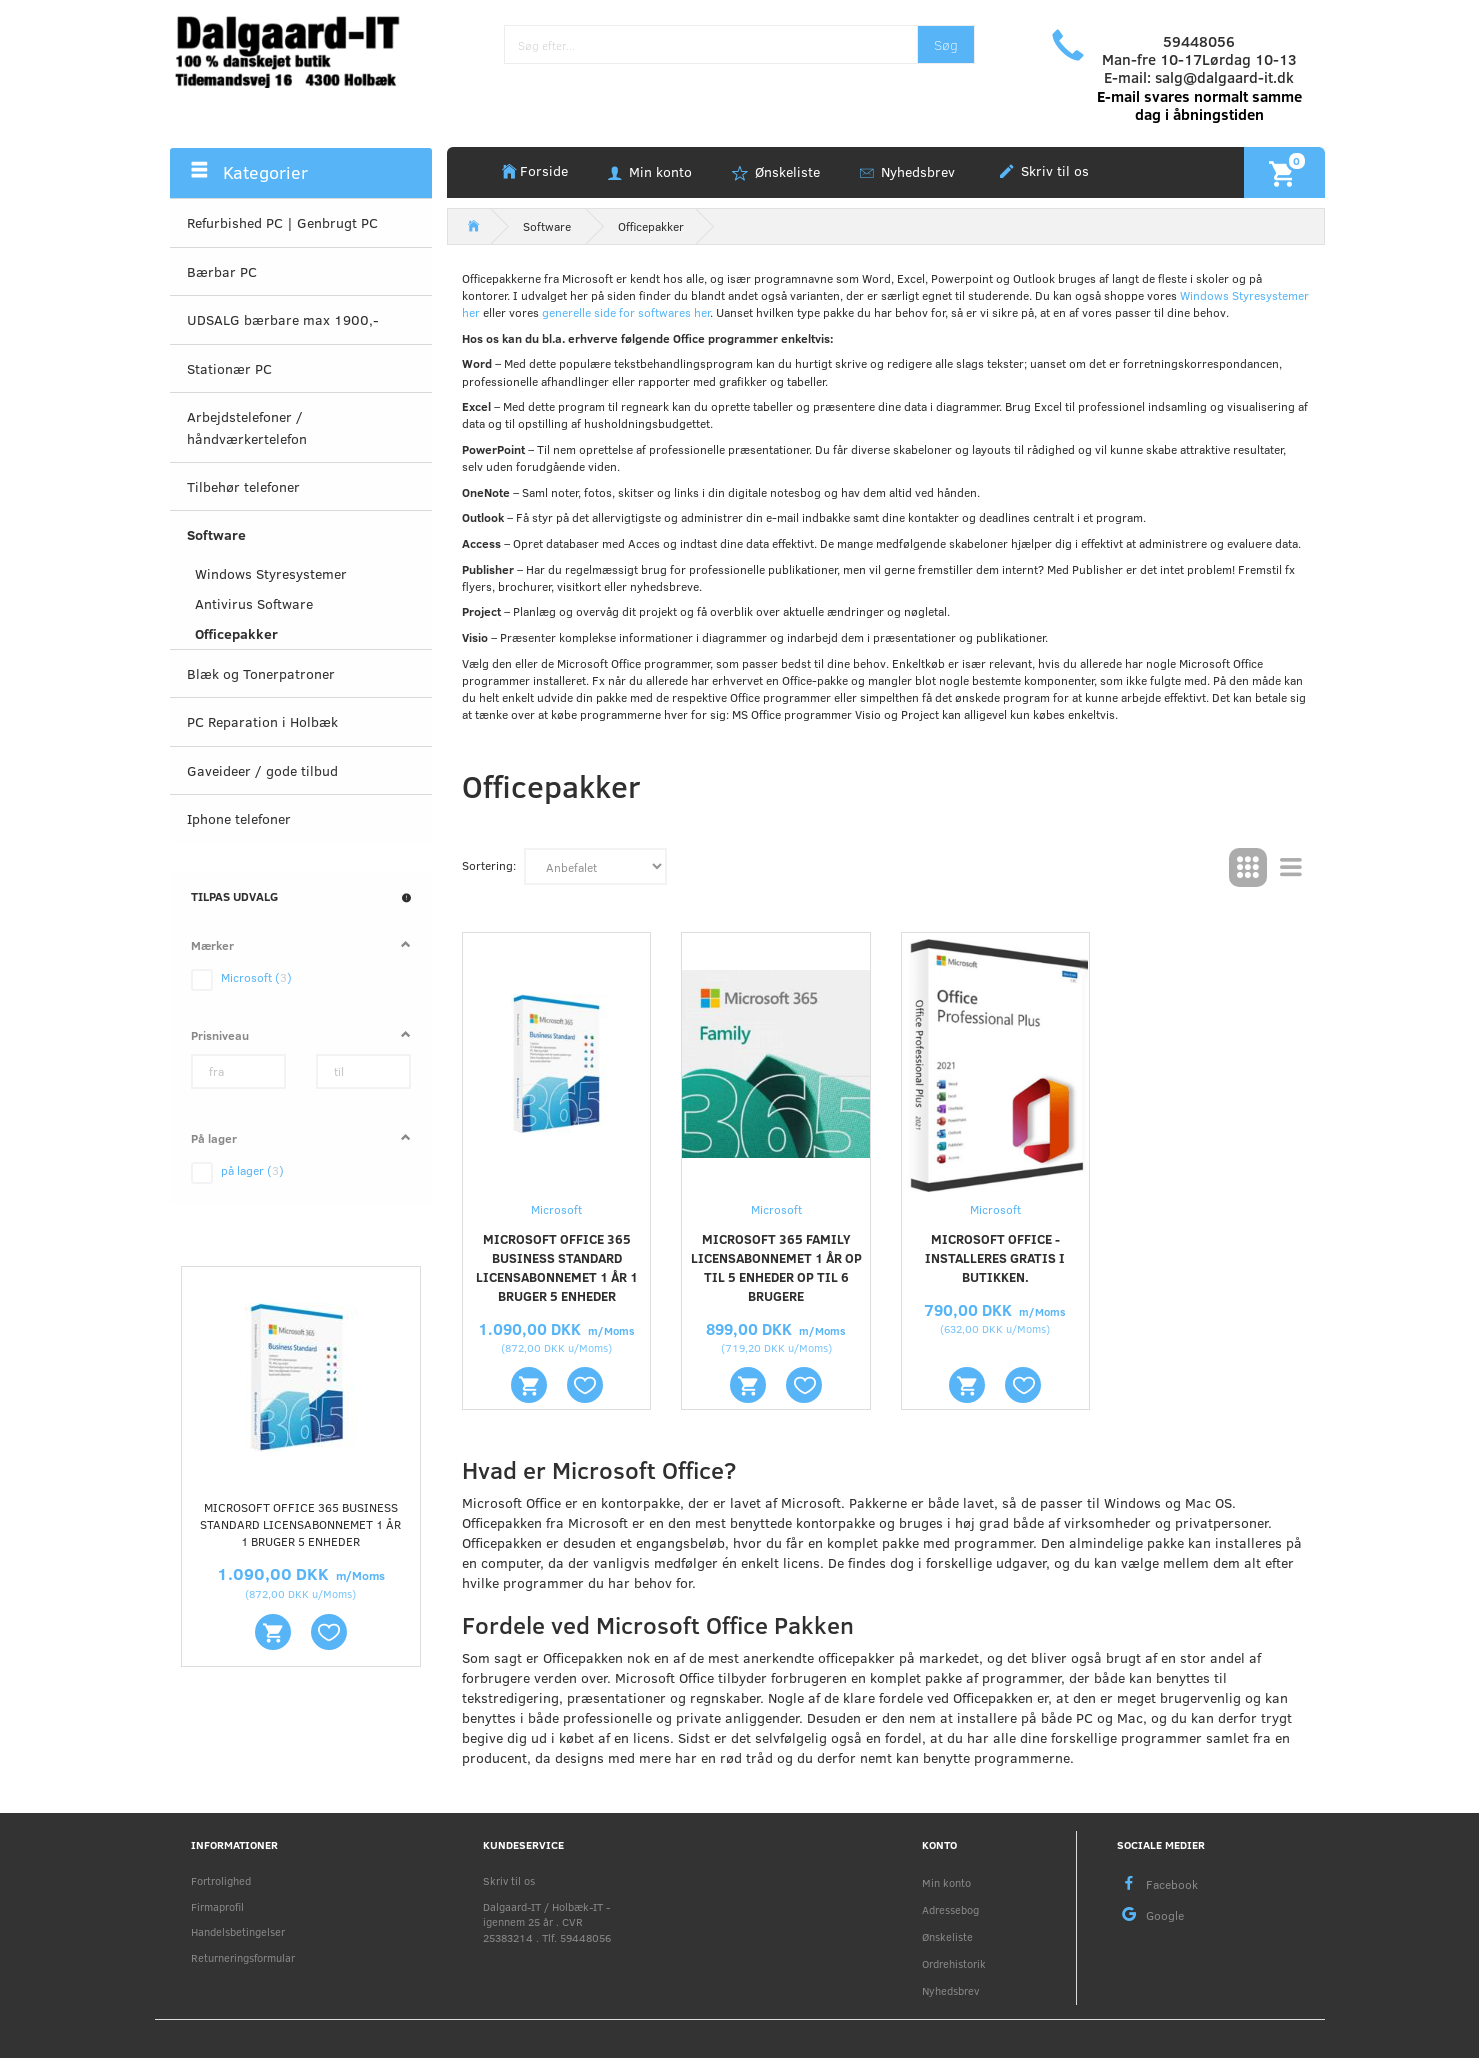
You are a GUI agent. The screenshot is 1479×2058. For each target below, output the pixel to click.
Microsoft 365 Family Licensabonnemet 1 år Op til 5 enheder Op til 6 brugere (776, 1267)
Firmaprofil (217, 1906)
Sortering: (489, 865)
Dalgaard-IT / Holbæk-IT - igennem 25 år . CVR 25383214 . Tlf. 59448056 (547, 1922)
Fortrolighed (221, 1880)
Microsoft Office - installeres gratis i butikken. (995, 1258)
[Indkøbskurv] (1284, 172)
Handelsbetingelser (238, 1931)
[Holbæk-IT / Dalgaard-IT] (301, 49)
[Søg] (946, 44)
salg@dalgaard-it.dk (1224, 77)
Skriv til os (1053, 170)
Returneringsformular (243, 1957)
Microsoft (556, 1209)
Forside (544, 170)
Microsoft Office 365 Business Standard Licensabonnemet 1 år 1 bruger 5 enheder (300, 1524)
